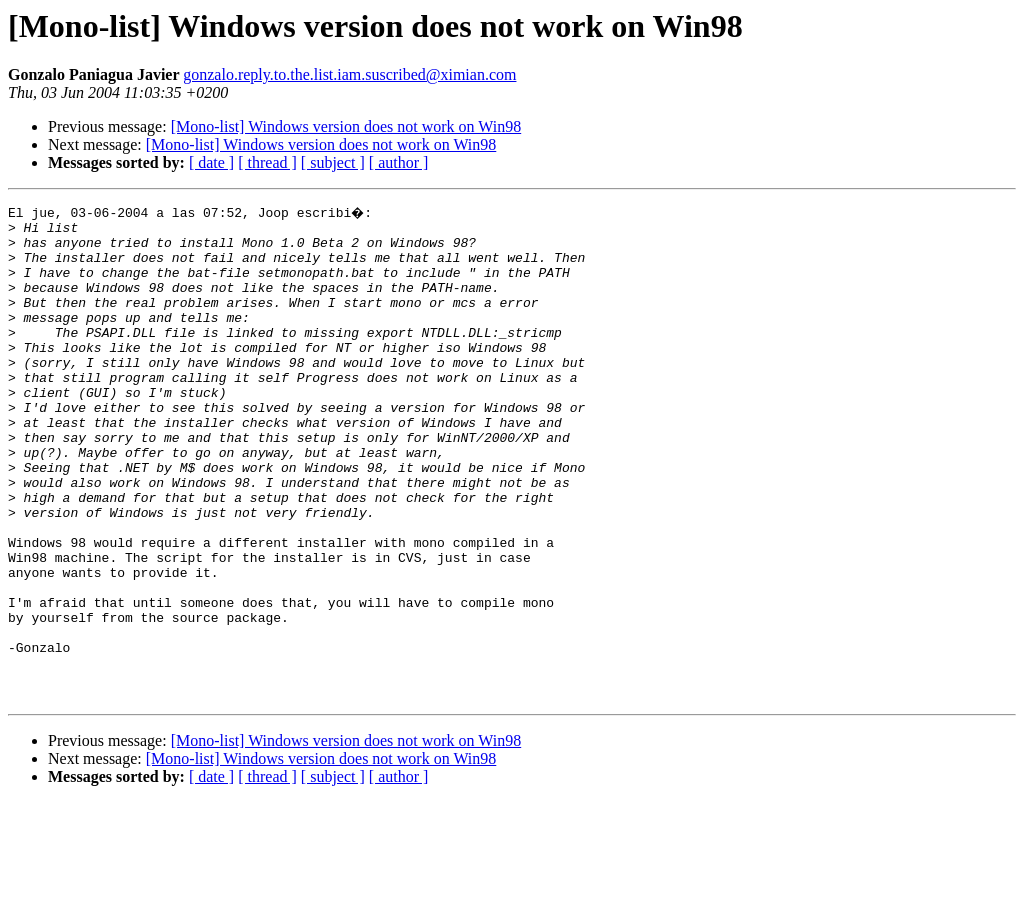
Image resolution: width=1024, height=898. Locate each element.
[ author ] (399, 162)
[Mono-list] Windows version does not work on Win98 (346, 126)
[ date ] (211, 162)
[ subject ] (333, 162)
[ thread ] (267, 162)
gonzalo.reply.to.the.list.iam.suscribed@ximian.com (349, 74)
